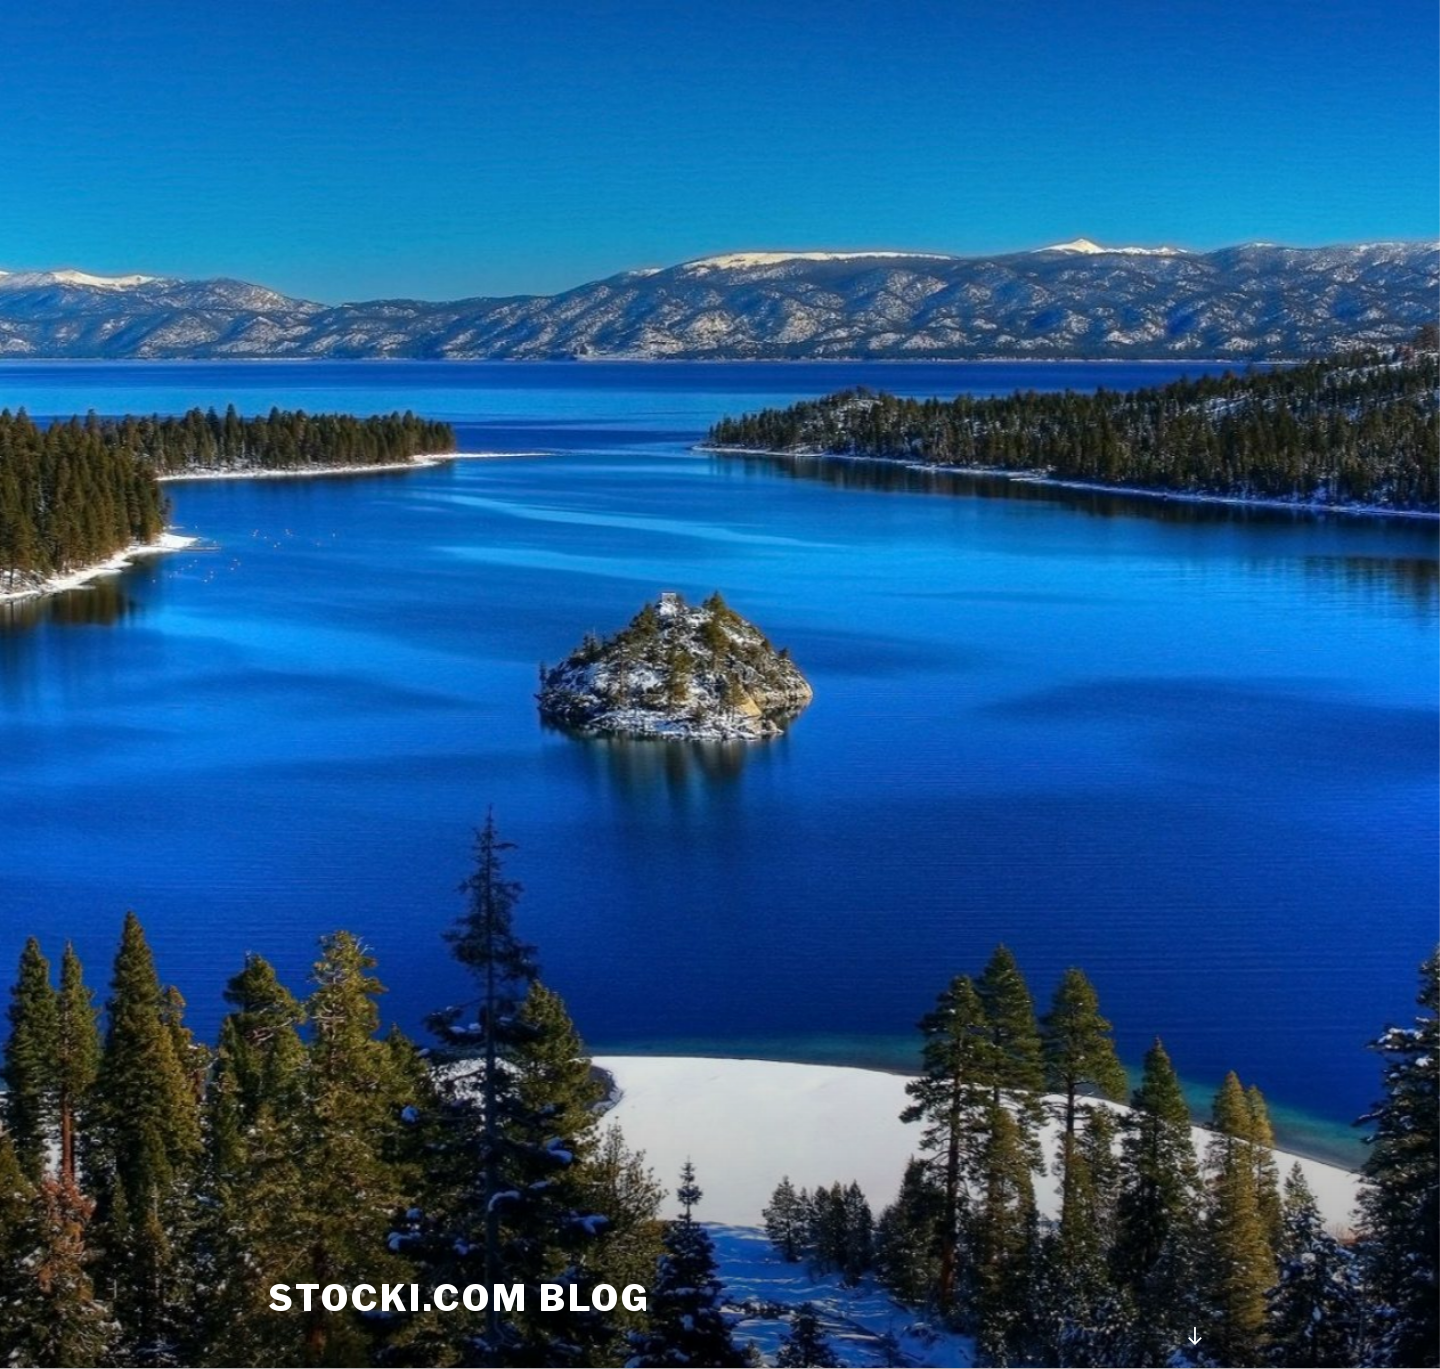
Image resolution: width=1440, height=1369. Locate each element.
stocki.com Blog (459, 1298)
